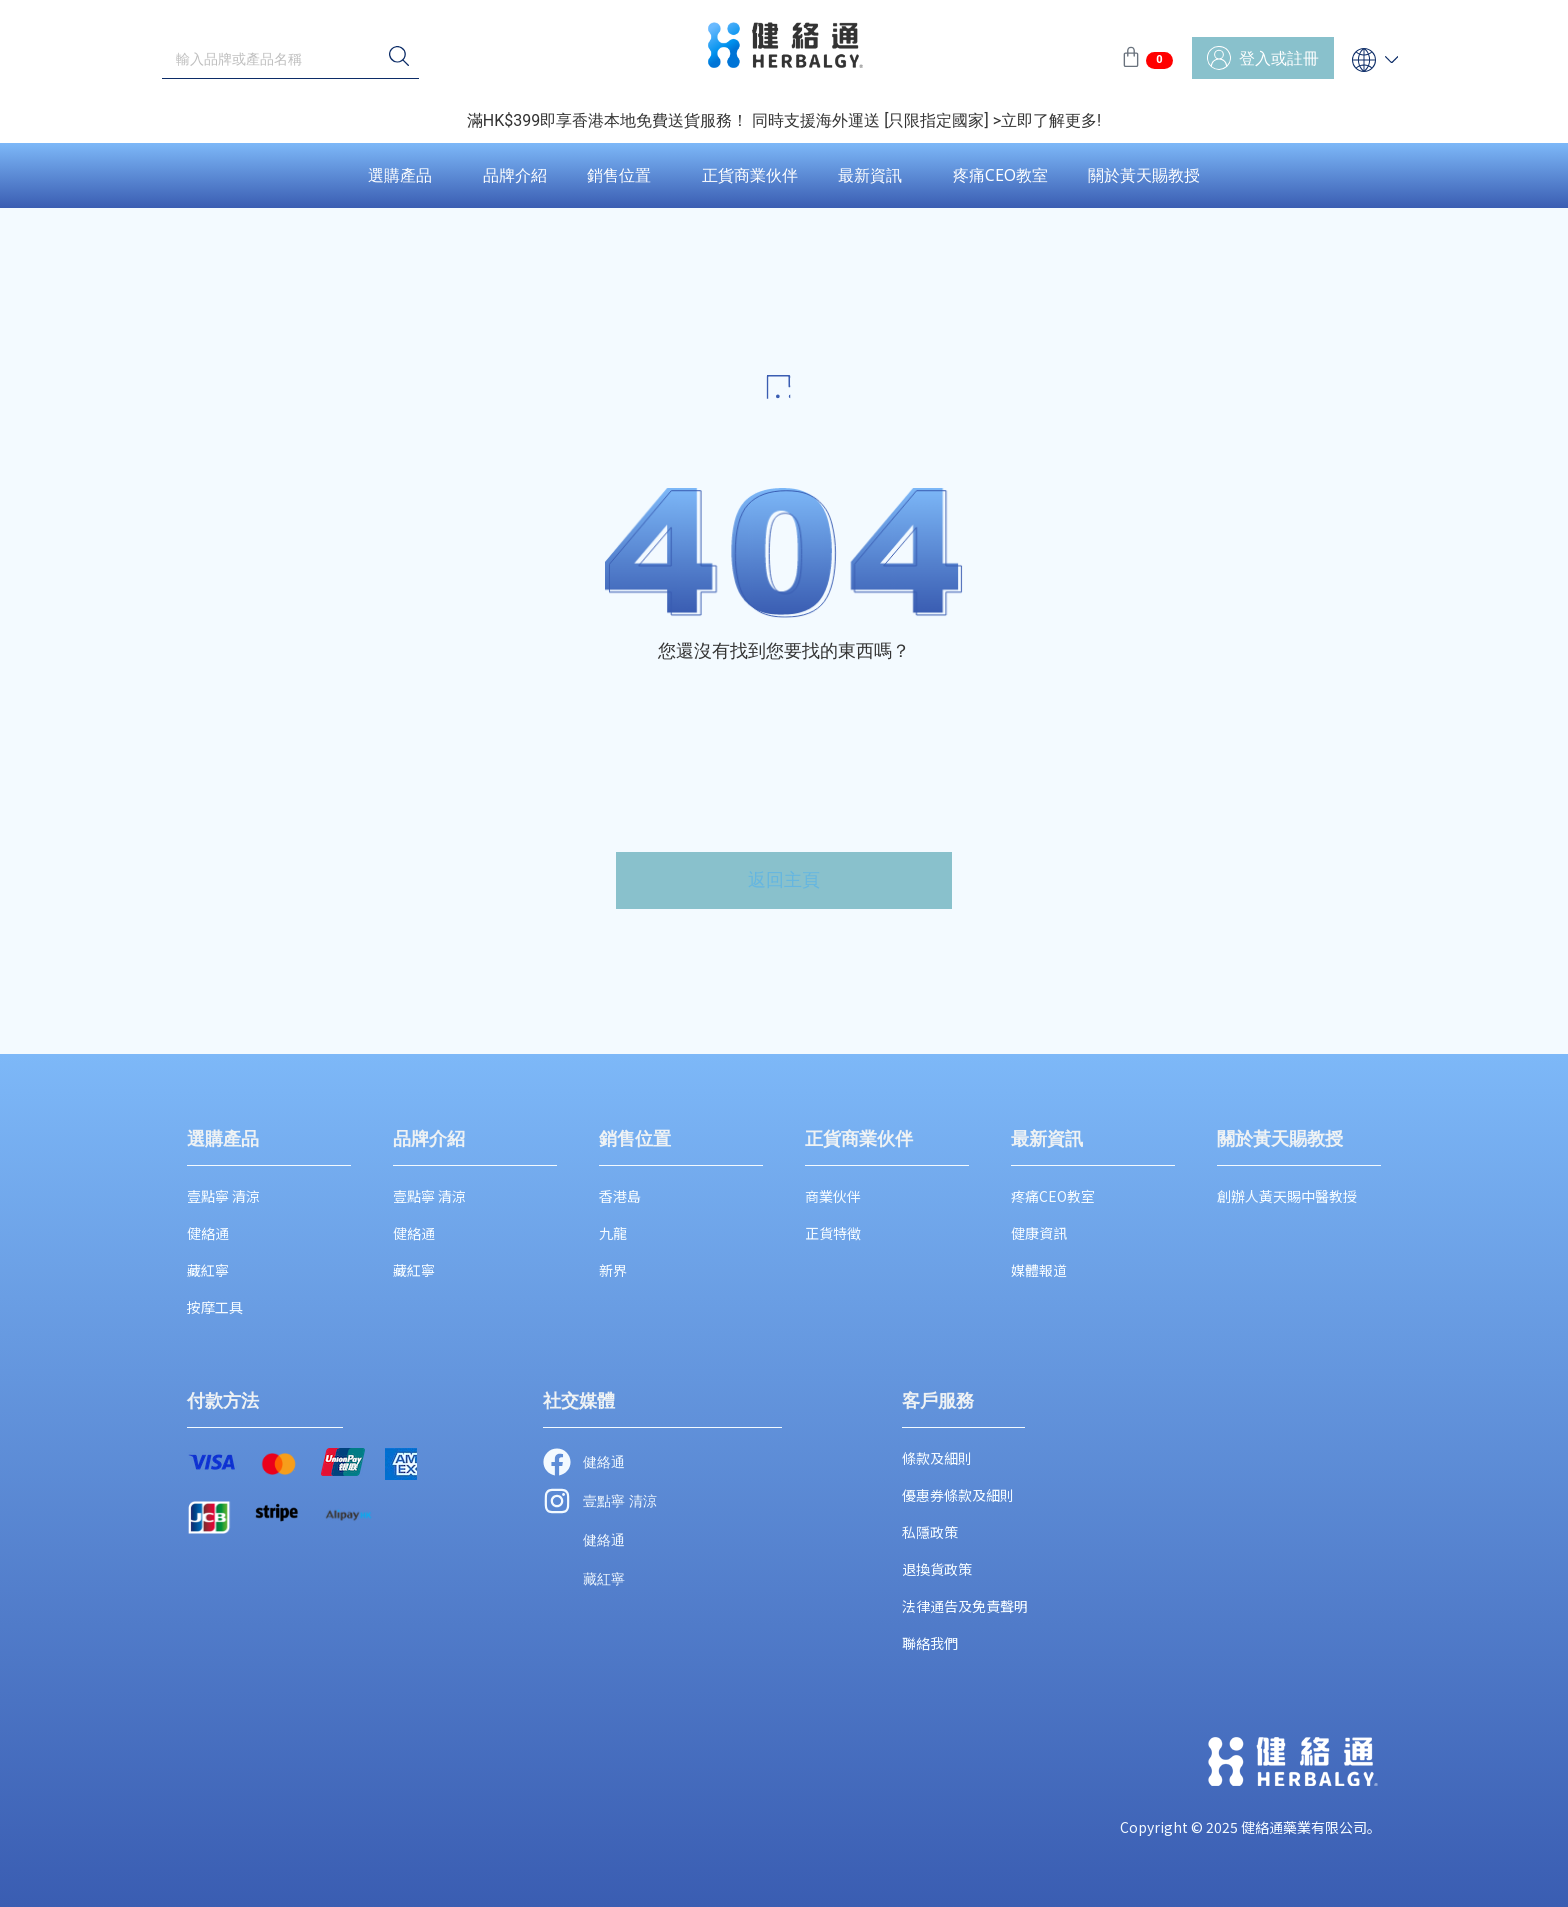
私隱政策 (930, 1532)
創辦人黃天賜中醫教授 (1287, 1196)
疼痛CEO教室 (1000, 175)
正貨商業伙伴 (750, 175)
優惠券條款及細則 (958, 1495)
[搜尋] (398, 58)
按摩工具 (215, 1307)
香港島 (620, 1196)
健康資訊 (1039, 1233)
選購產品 (400, 175)
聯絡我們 (930, 1643)
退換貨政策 (937, 1569)
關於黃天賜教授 (1144, 175)
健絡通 (208, 1233)
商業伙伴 (833, 1196)
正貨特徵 (833, 1233)
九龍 (613, 1233)
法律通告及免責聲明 (965, 1606)
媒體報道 (1039, 1270)
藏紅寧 (208, 1270)
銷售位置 (619, 175)
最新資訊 (870, 175)
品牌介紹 (515, 175)
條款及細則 (937, 1458)
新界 (613, 1270)
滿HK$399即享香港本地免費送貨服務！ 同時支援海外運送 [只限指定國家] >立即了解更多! (784, 120)
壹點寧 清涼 (223, 1196)
